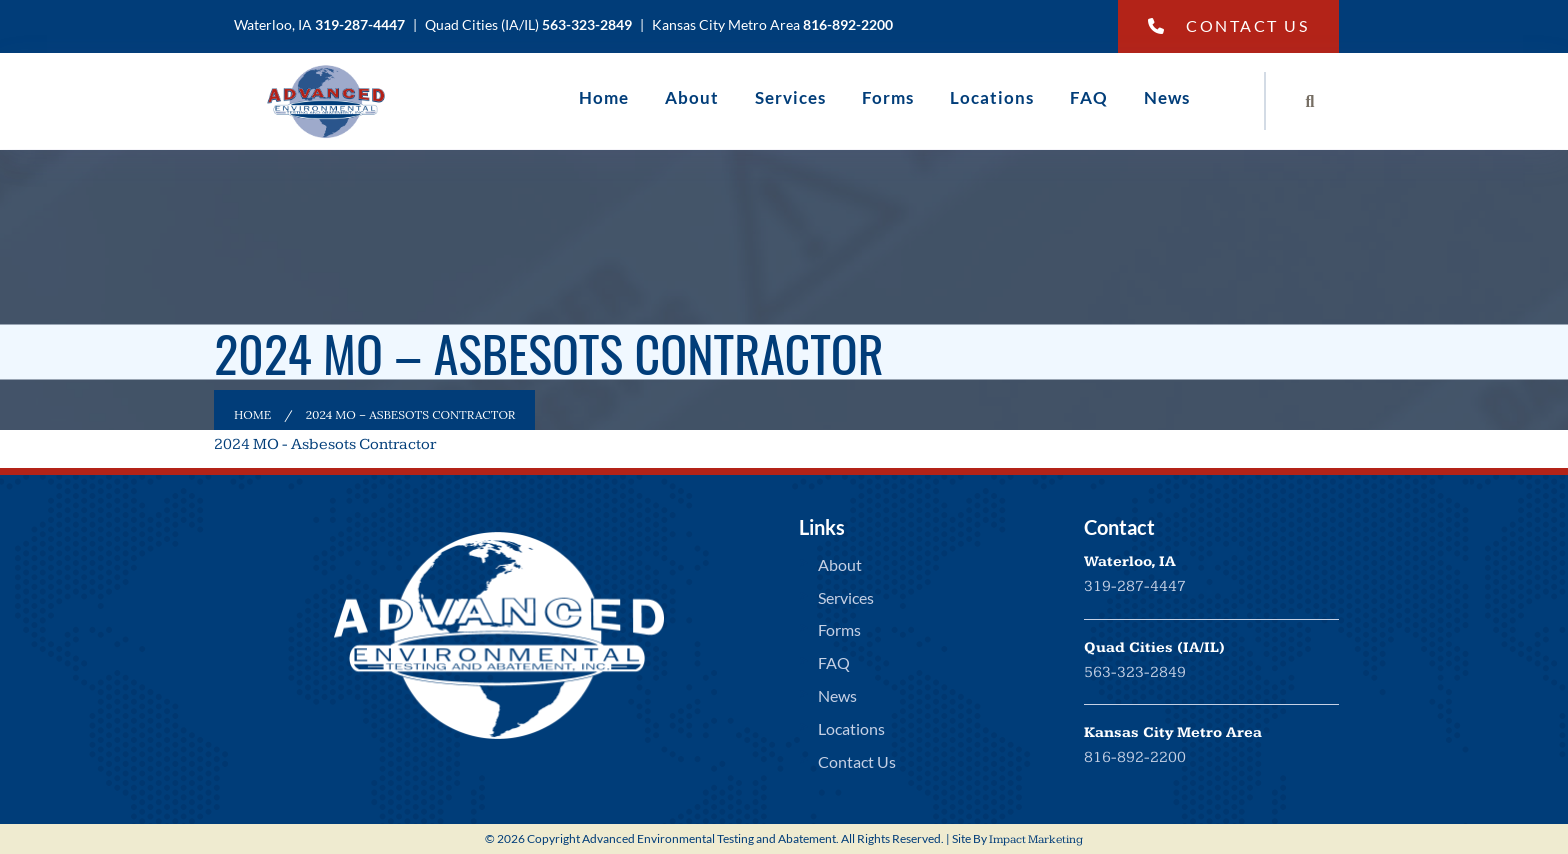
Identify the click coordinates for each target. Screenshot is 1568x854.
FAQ (1089, 97)
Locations (992, 97)
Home (604, 97)
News (1167, 97)
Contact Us (1229, 25)
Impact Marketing (1036, 839)
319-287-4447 (1135, 586)
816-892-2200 (1135, 757)
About (692, 97)
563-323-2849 (1135, 672)
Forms (888, 97)
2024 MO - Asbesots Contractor (325, 444)
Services (790, 97)
